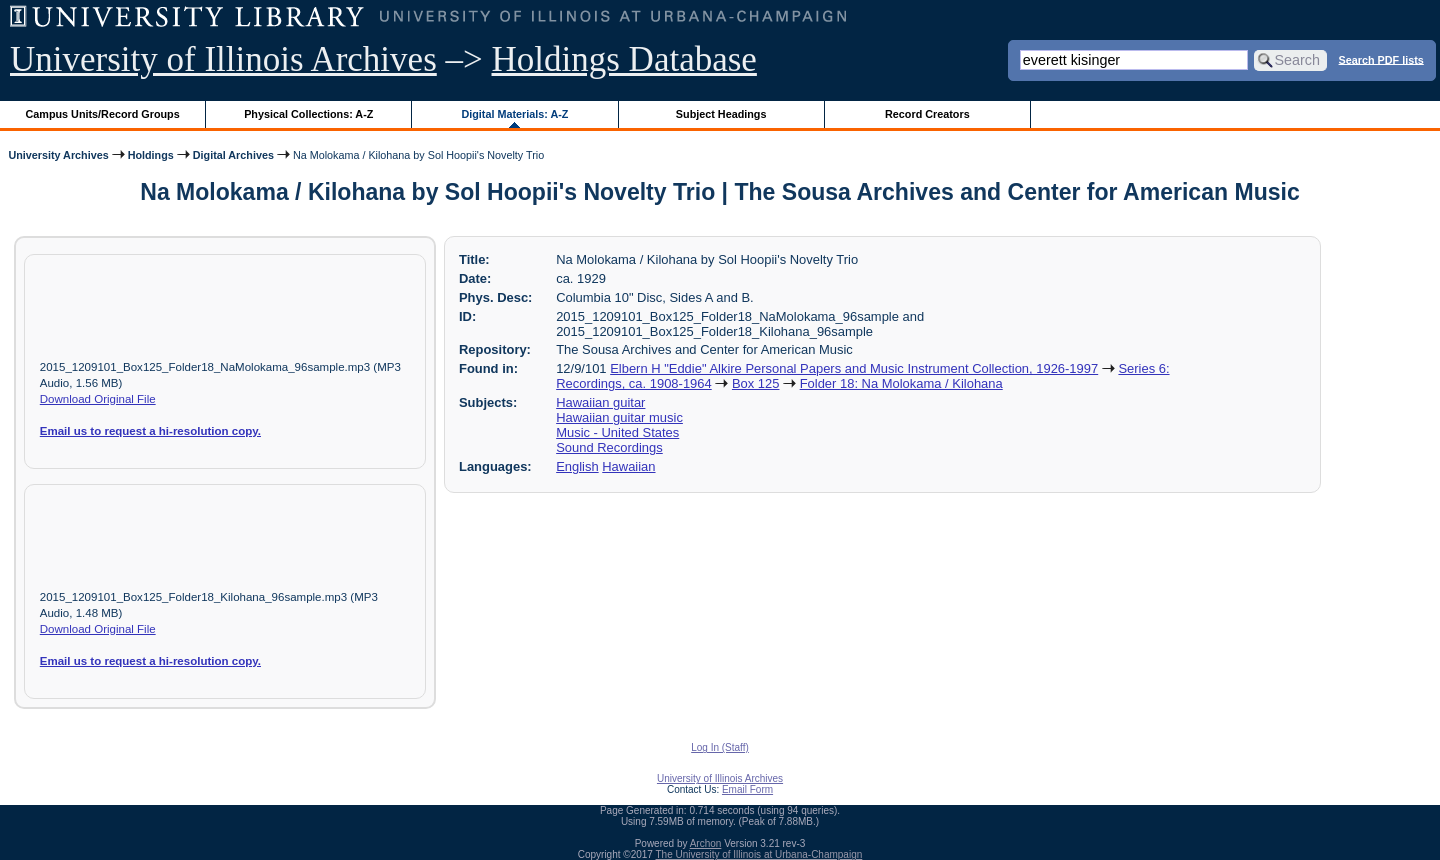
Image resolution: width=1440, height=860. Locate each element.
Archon (706, 843)
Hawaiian (628, 466)
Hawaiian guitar (600, 402)
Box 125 (756, 383)
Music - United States (617, 432)
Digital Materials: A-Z (514, 114)
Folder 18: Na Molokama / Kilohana (901, 383)
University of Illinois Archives (223, 59)
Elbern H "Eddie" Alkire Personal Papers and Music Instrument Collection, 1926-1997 (854, 368)
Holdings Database (624, 59)
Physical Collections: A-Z (308, 114)
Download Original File (98, 399)
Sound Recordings (609, 447)
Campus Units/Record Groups (103, 114)
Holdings (151, 155)
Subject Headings (721, 114)
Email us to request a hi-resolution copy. (150, 431)
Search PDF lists (1381, 59)
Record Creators (927, 114)
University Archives (58, 155)
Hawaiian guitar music (619, 417)
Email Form (747, 789)
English (577, 466)
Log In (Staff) (720, 747)
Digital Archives (233, 155)
